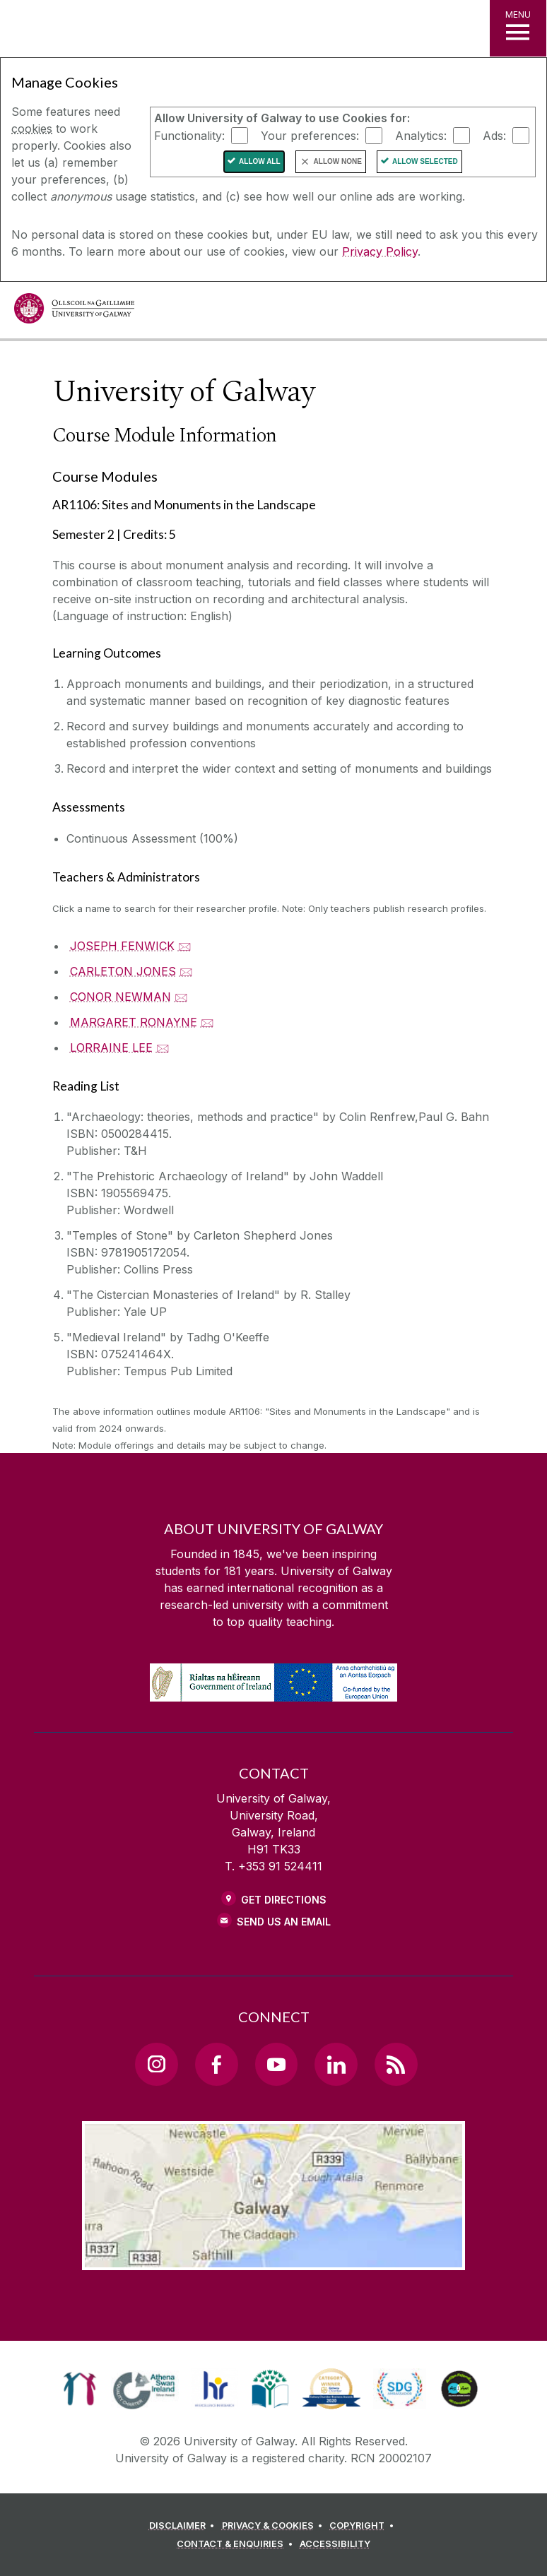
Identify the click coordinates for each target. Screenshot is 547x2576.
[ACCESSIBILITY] (335, 2544)
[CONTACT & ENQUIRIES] (237, 2544)
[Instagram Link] (156, 2064)
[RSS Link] (396, 2064)
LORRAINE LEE (111, 1047)
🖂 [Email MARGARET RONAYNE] (207, 1022)
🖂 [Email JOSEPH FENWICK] (185, 946)
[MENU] (518, 28)
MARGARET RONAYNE (133, 1022)
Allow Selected (425, 161)
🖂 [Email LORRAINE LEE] (163, 1047)
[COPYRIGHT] (363, 2526)
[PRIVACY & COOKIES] (274, 2526)
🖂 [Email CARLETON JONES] (186, 971)
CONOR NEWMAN (120, 997)
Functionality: (189, 135)
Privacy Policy (380, 251)
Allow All (260, 161)
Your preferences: (310, 135)
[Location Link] (273, 2259)
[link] (79, 2389)
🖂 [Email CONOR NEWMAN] (181, 997)
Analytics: (421, 135)
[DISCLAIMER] (184, 2526)
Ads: (494, 135)
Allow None (338, 161)
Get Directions (284, 1900)
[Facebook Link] (216, 2064)
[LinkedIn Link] (335, 2064)
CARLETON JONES (123, 971)
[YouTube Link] (276, 2064)
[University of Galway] (74, 312)
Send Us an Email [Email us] (284, 1922)
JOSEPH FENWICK (122, 946)
